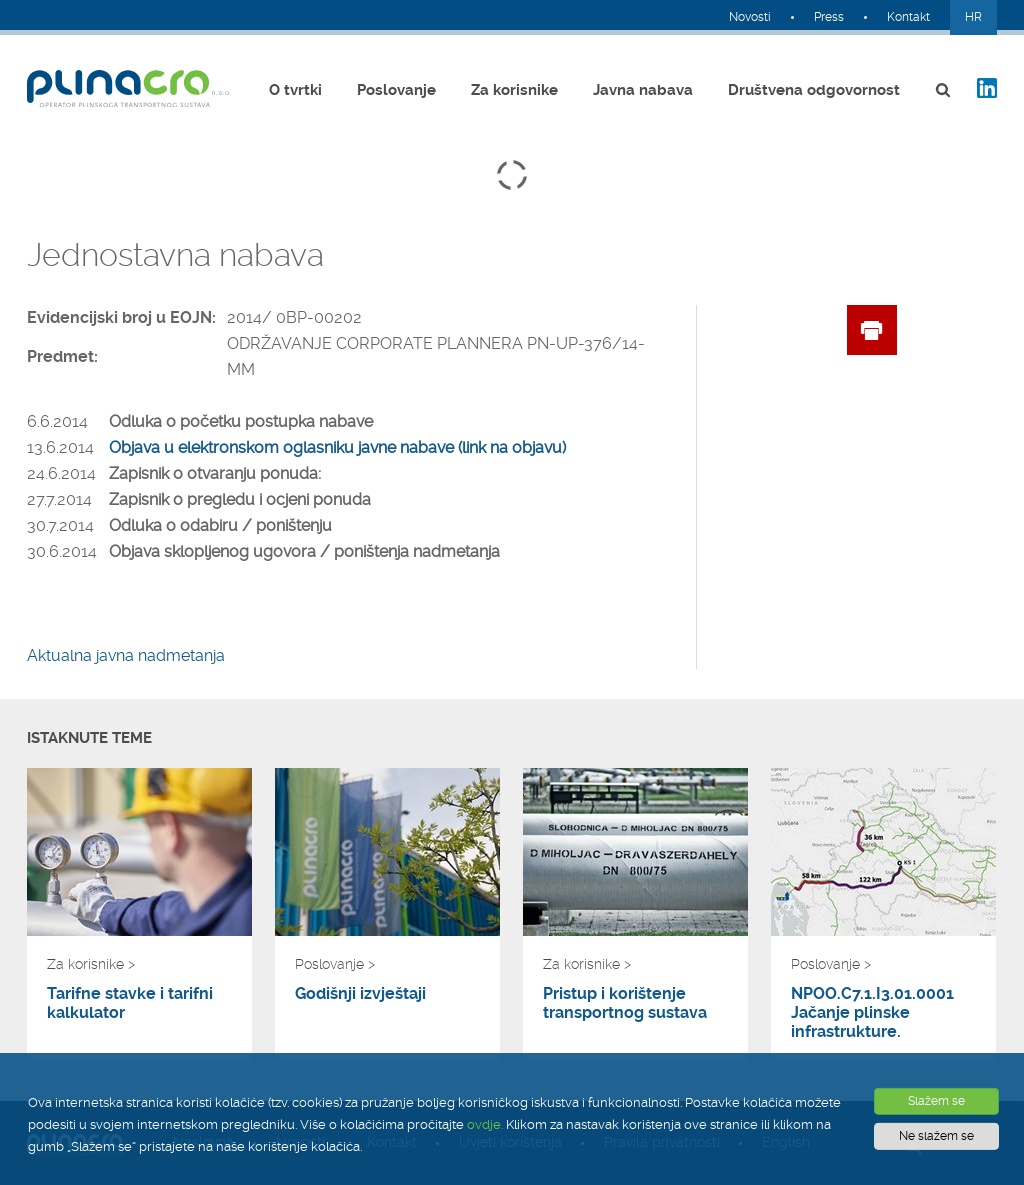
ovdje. (485, 1124)
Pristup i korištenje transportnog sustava (625, 1003)
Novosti (750, 17)
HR (973, 17)
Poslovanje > (335, 964)
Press (829, 17)
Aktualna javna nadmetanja (126, 655)
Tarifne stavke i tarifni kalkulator (130, 1003)
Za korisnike (514, 90)
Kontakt (908, 17)
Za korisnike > (91, 964)
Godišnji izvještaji (360, 993)
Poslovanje (396, 90)
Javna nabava (643, 90)
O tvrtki (295, 90)
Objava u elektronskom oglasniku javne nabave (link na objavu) (337, 447)
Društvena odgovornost (814, 90)
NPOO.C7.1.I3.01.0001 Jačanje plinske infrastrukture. (872, 1012)
